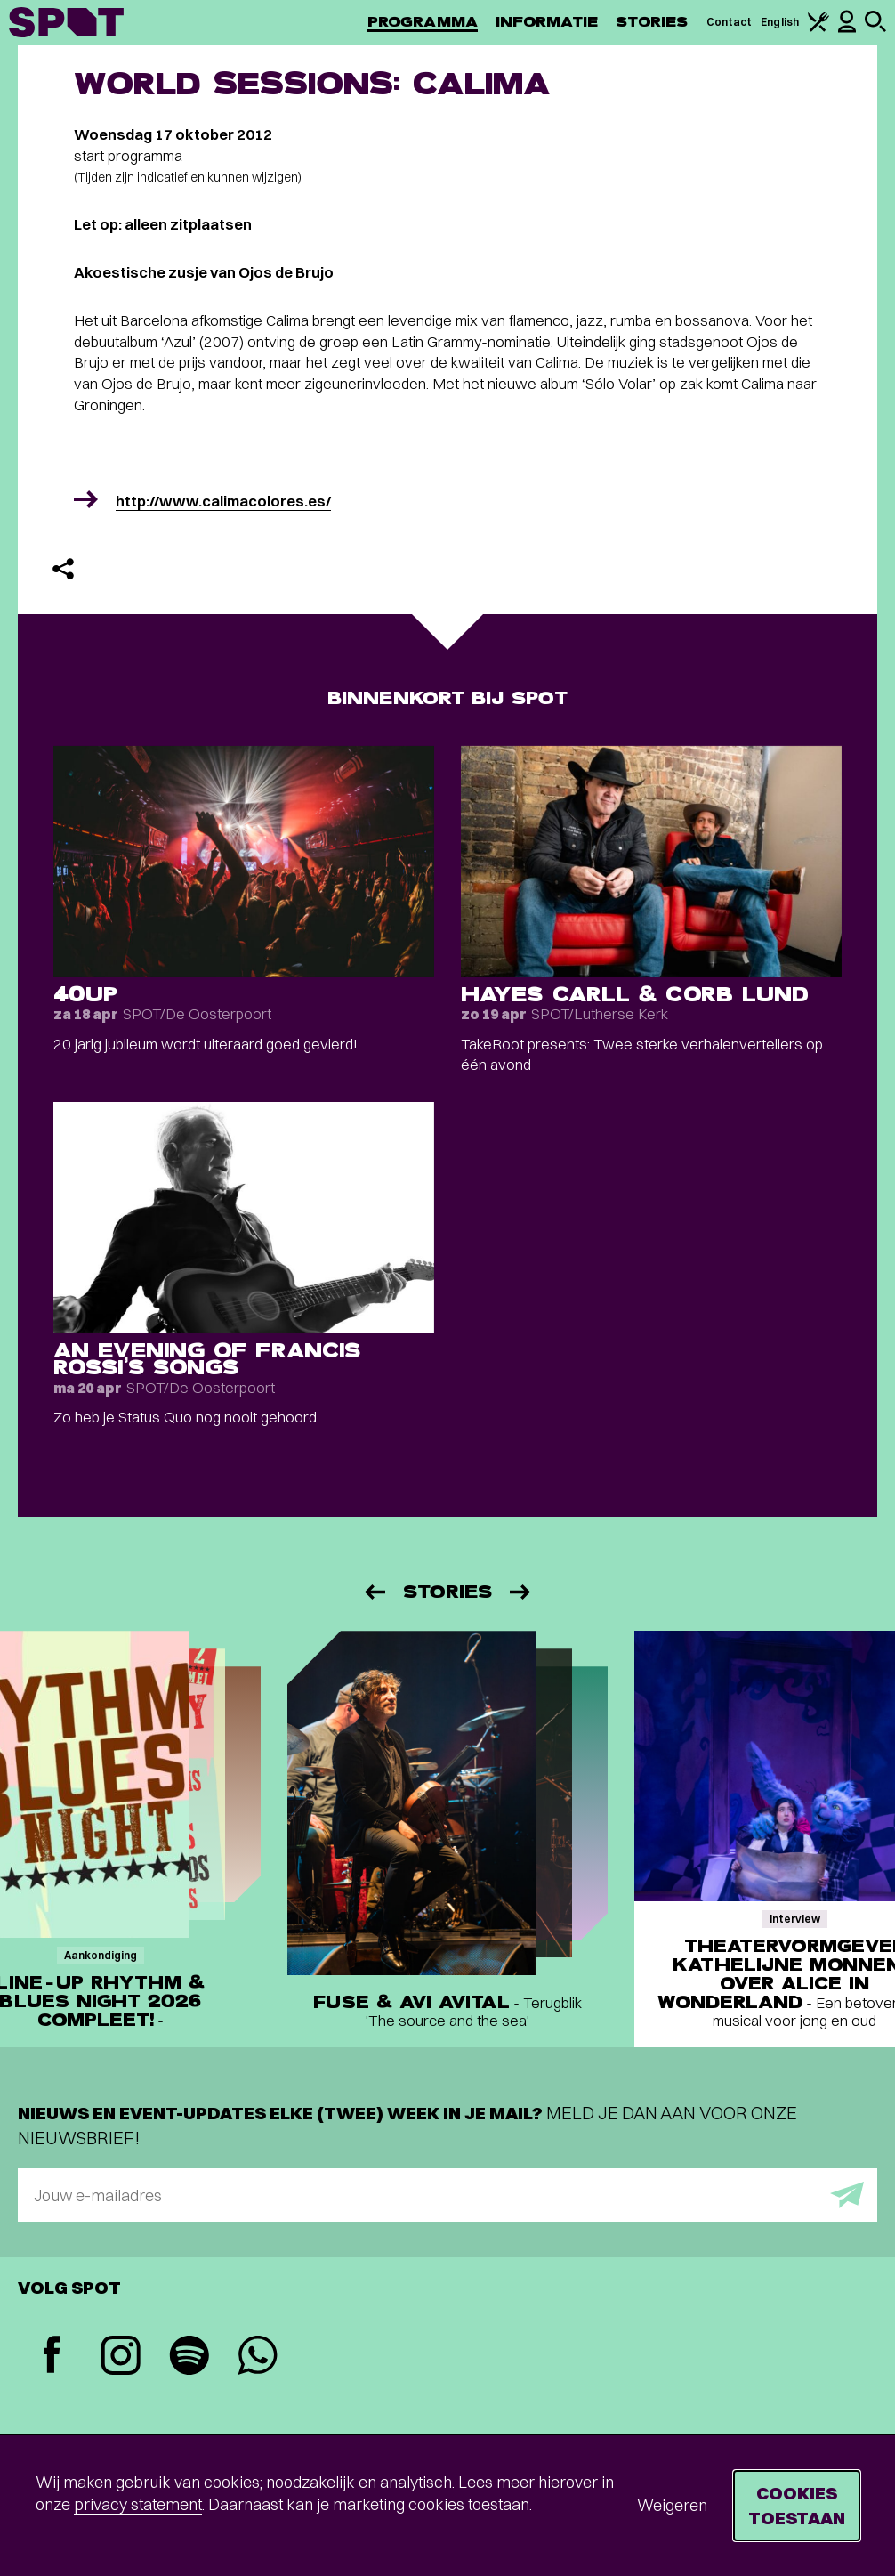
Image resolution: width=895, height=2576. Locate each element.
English (780, 21)
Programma (422, 21)
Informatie (547, 21)
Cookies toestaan (796, 2505)
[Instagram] (120, 2357)
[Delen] (63, 568)
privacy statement (138, 2504)
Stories (652, 21)
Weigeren (672, 2505)
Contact (729, 21)
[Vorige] (373, 1592)
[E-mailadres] (447, 2195)
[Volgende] (521, 1592)
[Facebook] (52, 2356)
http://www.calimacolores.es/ (223, 500)
